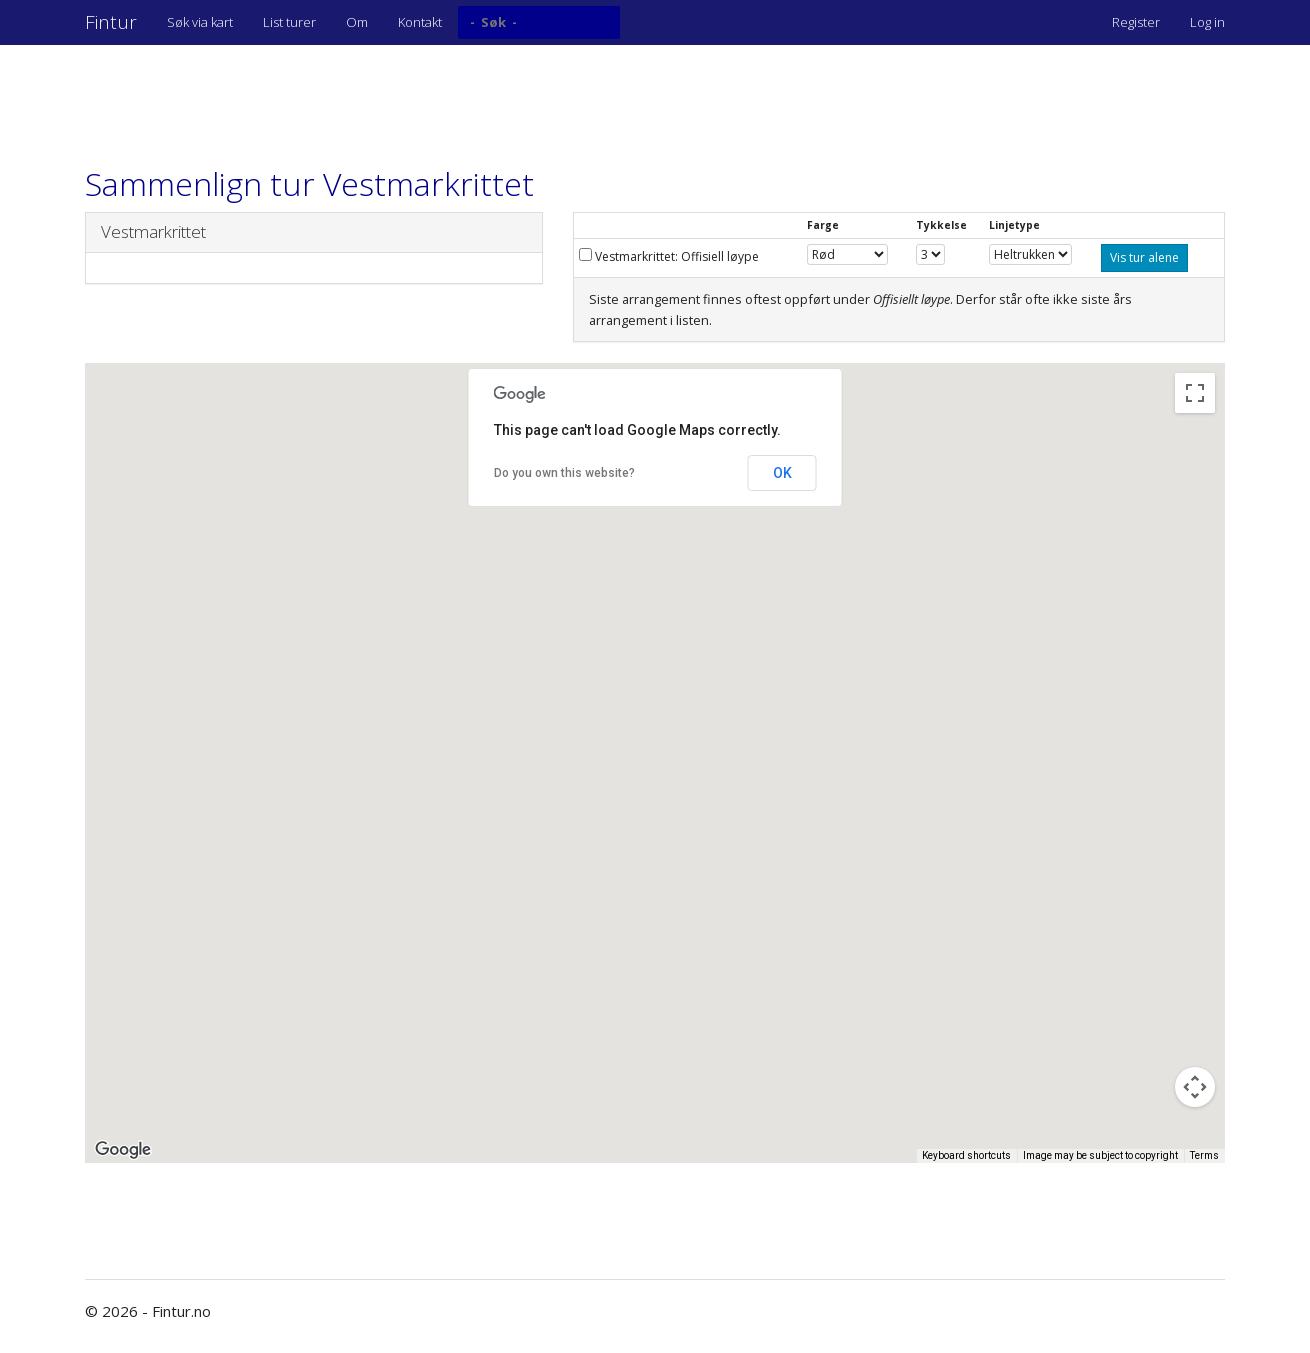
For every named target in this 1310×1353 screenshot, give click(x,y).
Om (357, 22)
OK (782, 473)
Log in (1207, 22)
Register (1136, 22)
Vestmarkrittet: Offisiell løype (669, 256)
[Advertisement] (449, 95)
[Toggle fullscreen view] (1195, 393)
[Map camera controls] (1195, 1087)
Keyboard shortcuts (966, 1155)
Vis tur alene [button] (1144, 257)
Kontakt (420, 22)
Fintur (111, 22)
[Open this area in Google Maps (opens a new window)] (123, 1150)
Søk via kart (200, 22)
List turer (289, 22)
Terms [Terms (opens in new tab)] (1204, 1155)
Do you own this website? (564, 473)
